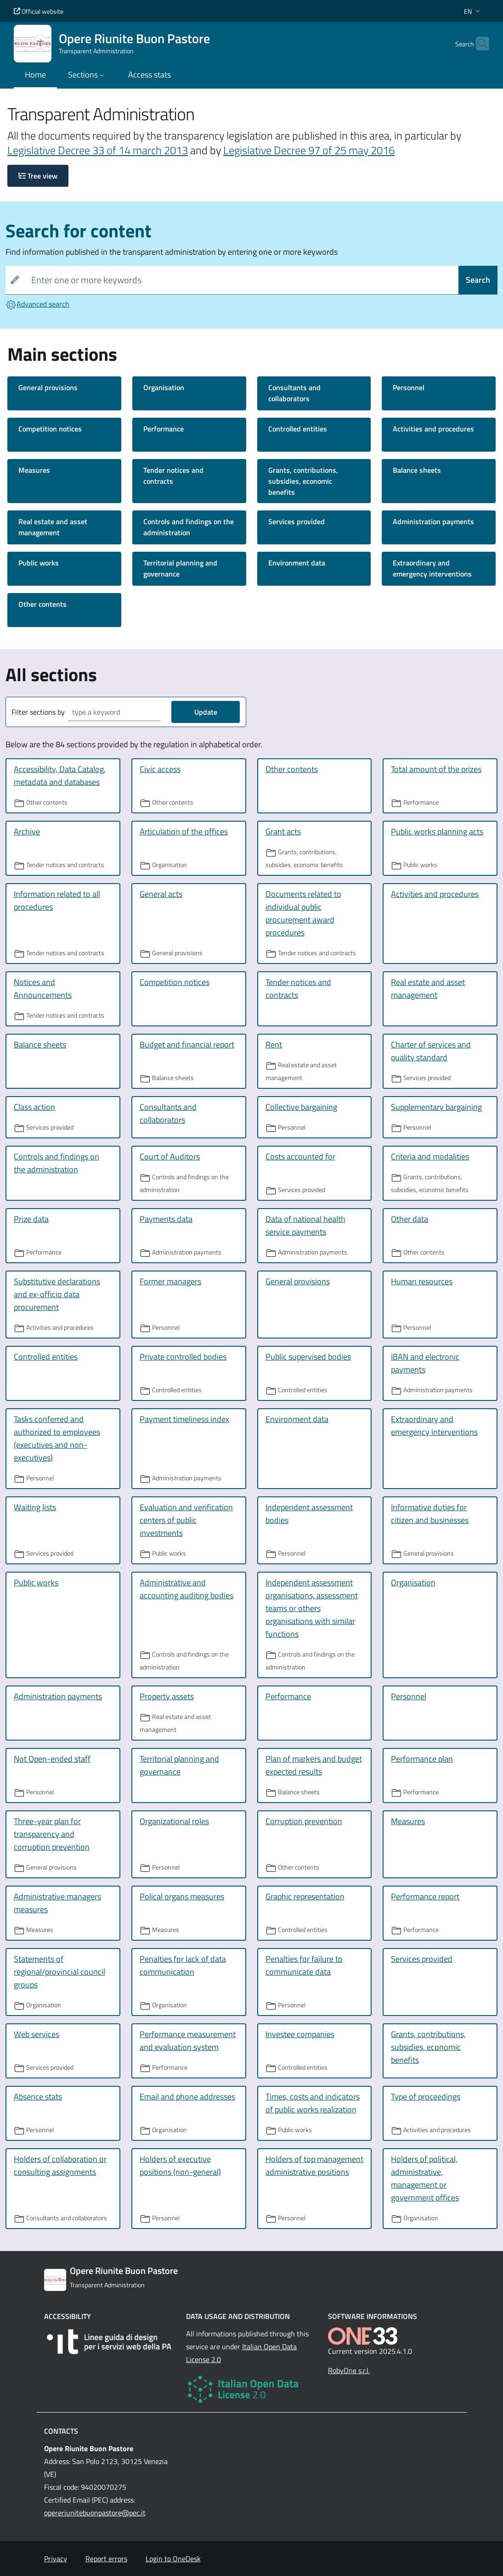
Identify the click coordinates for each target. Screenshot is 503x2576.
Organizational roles (174, 1821)
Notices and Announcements (43, 988)
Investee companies (300, 2034)
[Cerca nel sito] (478, 44)
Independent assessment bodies (309, 1513)
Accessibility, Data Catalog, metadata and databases (60, 775)
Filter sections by (38, 711)
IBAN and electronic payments (425, 1363)
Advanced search (37, 303)
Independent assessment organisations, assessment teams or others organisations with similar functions (312, 1608)
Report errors (106, 2558)
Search (478, 280)
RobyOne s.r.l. (349, 2370)
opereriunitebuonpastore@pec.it (95, 2512)
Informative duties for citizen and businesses (430, 1513)
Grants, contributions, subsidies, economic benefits (303, 481)
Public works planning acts (437, 831)
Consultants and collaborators (294, 393)
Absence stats (38, 2096)
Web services (36, 2034)
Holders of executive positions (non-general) (180, 2165)
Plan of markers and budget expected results (314, 1765)
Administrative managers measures (57, 1902)
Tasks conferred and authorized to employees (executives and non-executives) (57, 1438)
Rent (274, 1044)
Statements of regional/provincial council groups (59, 1972)
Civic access (160, 769)
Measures (34, 470)
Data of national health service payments (305, 1225)
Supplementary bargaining (436, 1107)
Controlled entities (297, 428)
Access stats (149, 74)
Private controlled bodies (183, 1356)
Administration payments (433, 521)
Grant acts (283, 831)
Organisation (163, 387)
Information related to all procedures (57, 900)
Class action (34, 1107)
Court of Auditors (170, 1156)
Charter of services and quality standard (431, 1051)
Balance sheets (417, 470)
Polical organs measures (182, 1896)
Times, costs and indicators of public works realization (313, 2103)
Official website (38, 11)
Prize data (31, 1219)
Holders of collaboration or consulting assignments (60, 2165)
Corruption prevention (304, 1821)
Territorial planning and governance (180, 568)
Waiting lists (35, 1507)
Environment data (296, 562)
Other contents (42, 604)
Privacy (55, 2558)
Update (205, 711)
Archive (27, 831)
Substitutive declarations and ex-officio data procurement (57, 1294)
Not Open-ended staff (52, 1759)
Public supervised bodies (308, 1356)
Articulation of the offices (184, 831)
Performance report (425, 1896)
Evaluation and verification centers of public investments (186, 1520)
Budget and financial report (187, 1044)
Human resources (421, 1281)
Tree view (37, 175)
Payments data (166, 1219)
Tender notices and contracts (173, 476)
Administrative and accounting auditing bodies (186, 1589)
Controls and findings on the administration (188, 527)
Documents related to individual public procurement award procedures (303, 913)
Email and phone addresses (187, 2096)
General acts (161, 894)
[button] (473, 11)
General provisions (48, 387)
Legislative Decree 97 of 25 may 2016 (309, 150)
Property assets (167, 1696)
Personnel (408, 387)
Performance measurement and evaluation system (188, 2040)
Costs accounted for (300, 1156)
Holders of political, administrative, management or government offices (425, 2178)
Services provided (296, 521)
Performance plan (422, 1759)
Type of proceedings (425, 2096)
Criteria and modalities (430, 1156)
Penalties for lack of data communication (183, 1965)
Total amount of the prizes (436, 769)
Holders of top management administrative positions (314, 2165)
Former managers (170, 1281)
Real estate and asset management (52, 527)
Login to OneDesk (173, 2558)
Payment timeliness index (184, 1419)
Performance (163, 428)
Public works (38, 562)
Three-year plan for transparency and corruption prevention (52, 1834)
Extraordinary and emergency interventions (432, 568)
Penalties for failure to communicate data (304, 1965)
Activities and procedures (433, 428)
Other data (409, 1219)
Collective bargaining (301, 1107)
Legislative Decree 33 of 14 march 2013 (97, 150)
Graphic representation (305, 1896)
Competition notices (50, 428)
